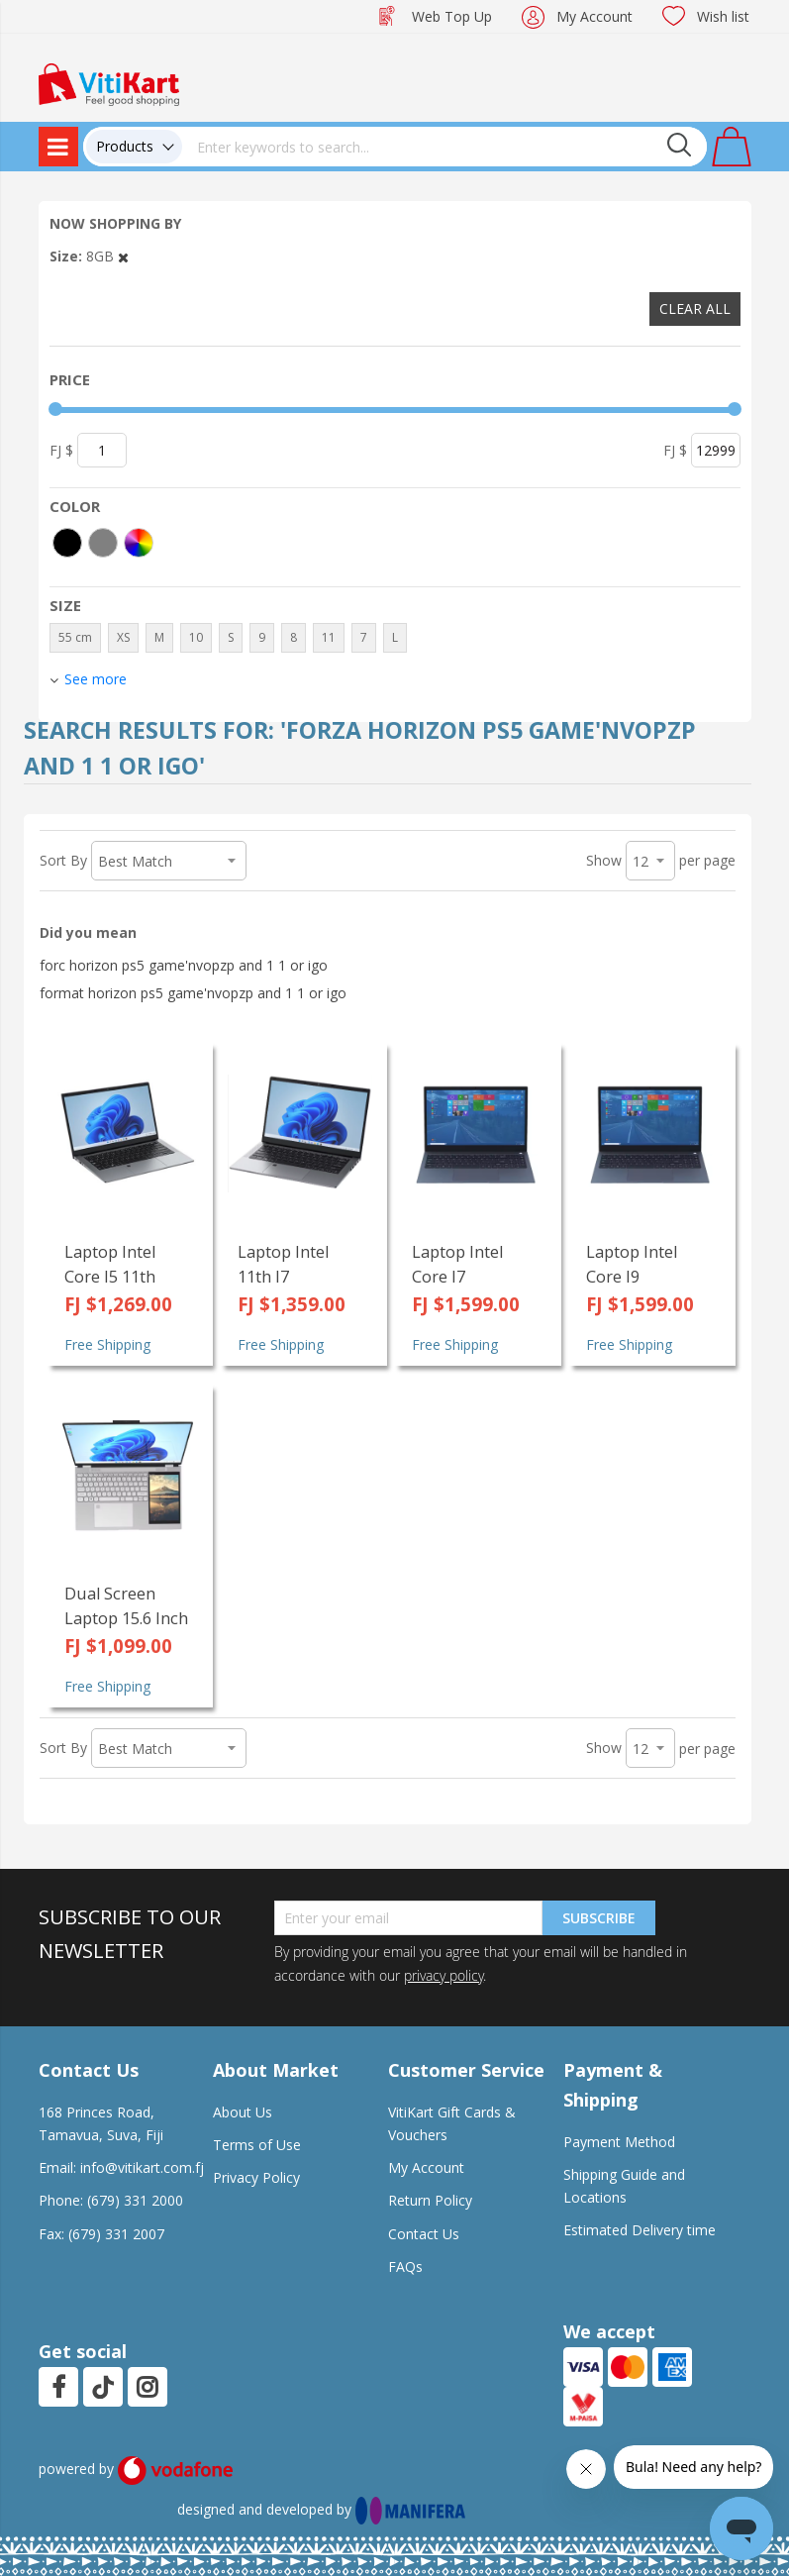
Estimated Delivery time (639, 2229)
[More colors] (138, 543)
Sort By (63, 860)
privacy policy (443, 1975)
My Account (594, 16)
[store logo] (109, 82)
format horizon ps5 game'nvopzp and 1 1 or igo (193, 992)
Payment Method (619, 2141)
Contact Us (423, 2233)
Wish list (723, 16)
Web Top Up (452, 16)
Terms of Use (257, 2144)
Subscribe (599, 1917)
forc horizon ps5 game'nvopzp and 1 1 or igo (184, 965)
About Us (242, 2112)
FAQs (405, 2266)
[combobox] (444, 146)
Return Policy (430, 2200)
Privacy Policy (256, 2177)
